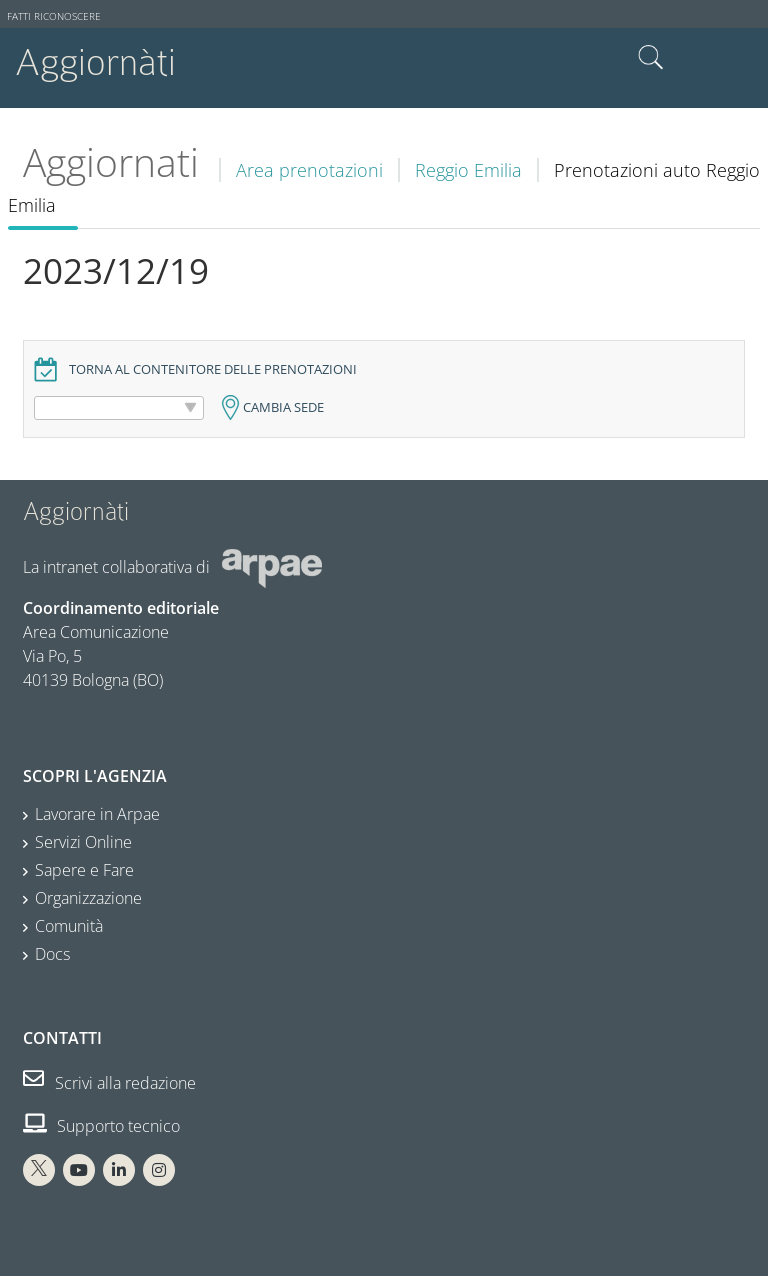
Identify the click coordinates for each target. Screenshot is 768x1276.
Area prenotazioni (309, 170)
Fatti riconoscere (54, 16)
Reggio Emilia (468, 170)
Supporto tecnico (101, 1126)
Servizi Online (83, 842)
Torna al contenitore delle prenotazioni (213, 369)
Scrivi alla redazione (109, 1083)
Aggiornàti (95, 62)
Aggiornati (111, 162)
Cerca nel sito (651, 58)
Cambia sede (283, 407)
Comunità (69, 926)
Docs (52, 954)
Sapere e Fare (84, 870)
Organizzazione (88, 898)
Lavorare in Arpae (97, 814)
